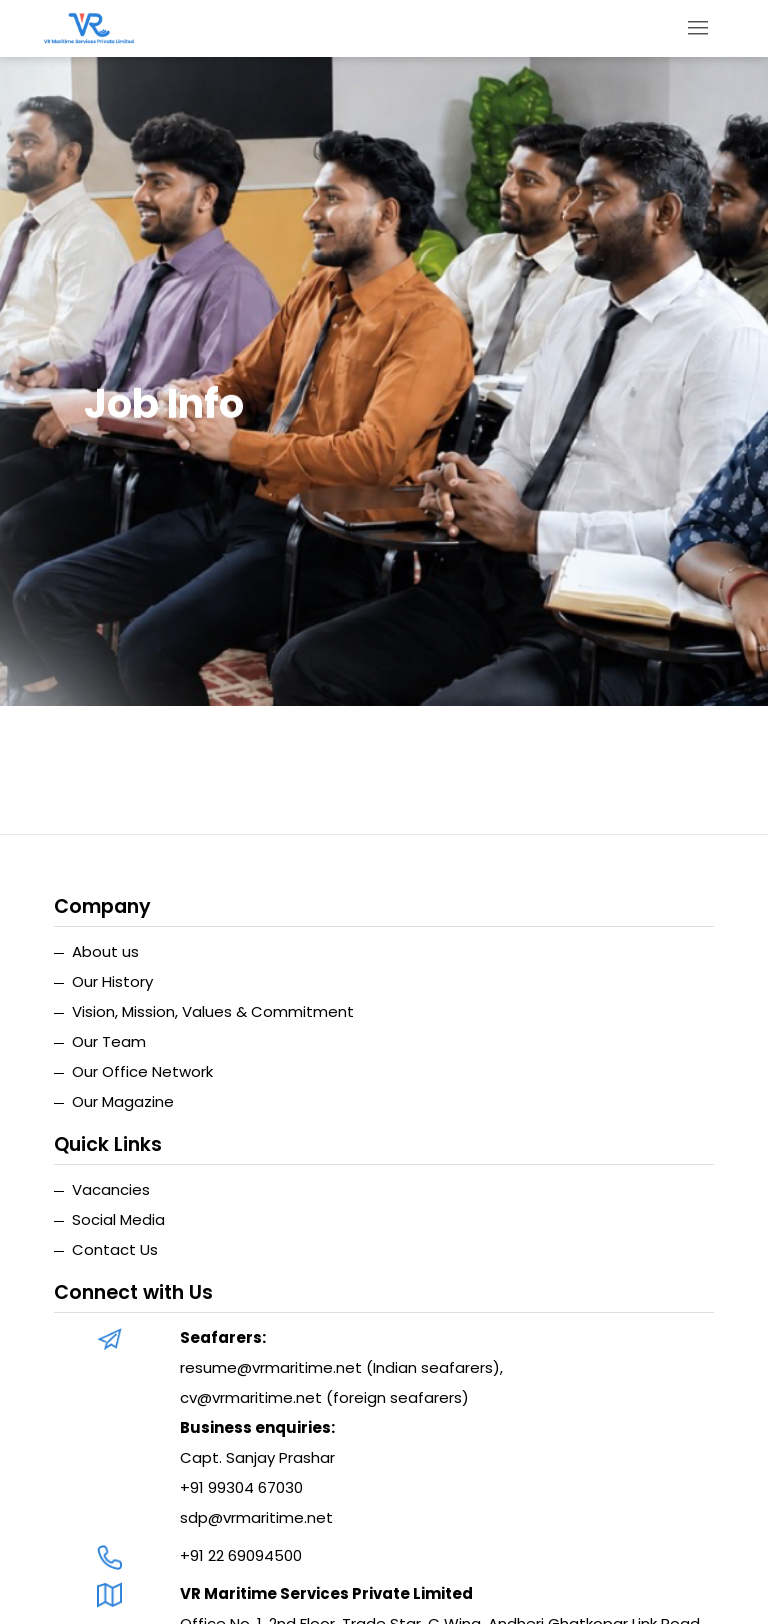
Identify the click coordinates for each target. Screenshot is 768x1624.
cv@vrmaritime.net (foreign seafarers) (324, 1397)
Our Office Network (142, 1071)
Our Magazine (123, 1101)
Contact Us (115, 1249)
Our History (112, 981)
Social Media (118, 1219)
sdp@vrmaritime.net (256, 1517)
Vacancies (111, 1189)
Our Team (109, 1041)
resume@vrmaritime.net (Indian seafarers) (340, 1367)
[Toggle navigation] (699, 28)
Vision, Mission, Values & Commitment (213, 1011)
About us (105, 951)
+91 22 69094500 (241, 1555)
